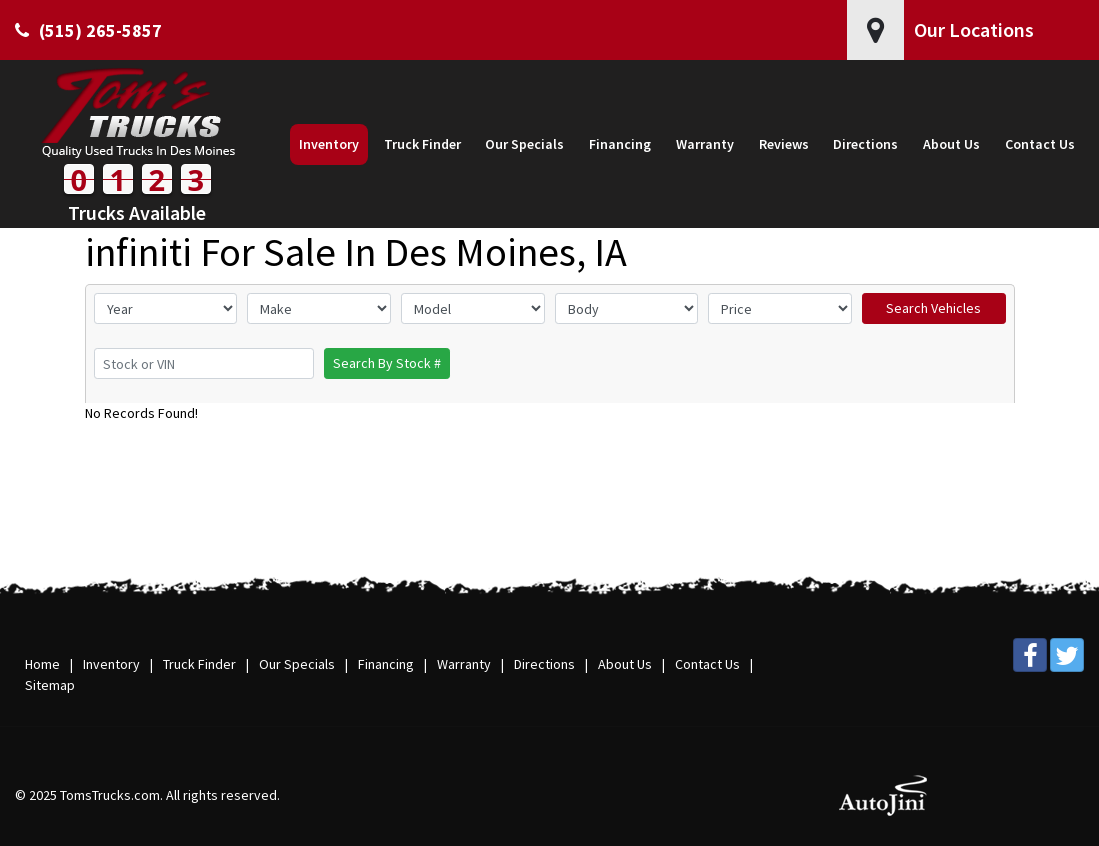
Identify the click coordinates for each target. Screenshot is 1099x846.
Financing (386, 664)
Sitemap (50, 685)
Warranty (464, 664)
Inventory (111, 664)
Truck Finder (199, 664)
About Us (625, 664)
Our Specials (297, 664)
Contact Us (707, 664)
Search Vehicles (933, 308)
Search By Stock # (387, 363)
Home (42, 664)
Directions (544, 664)
